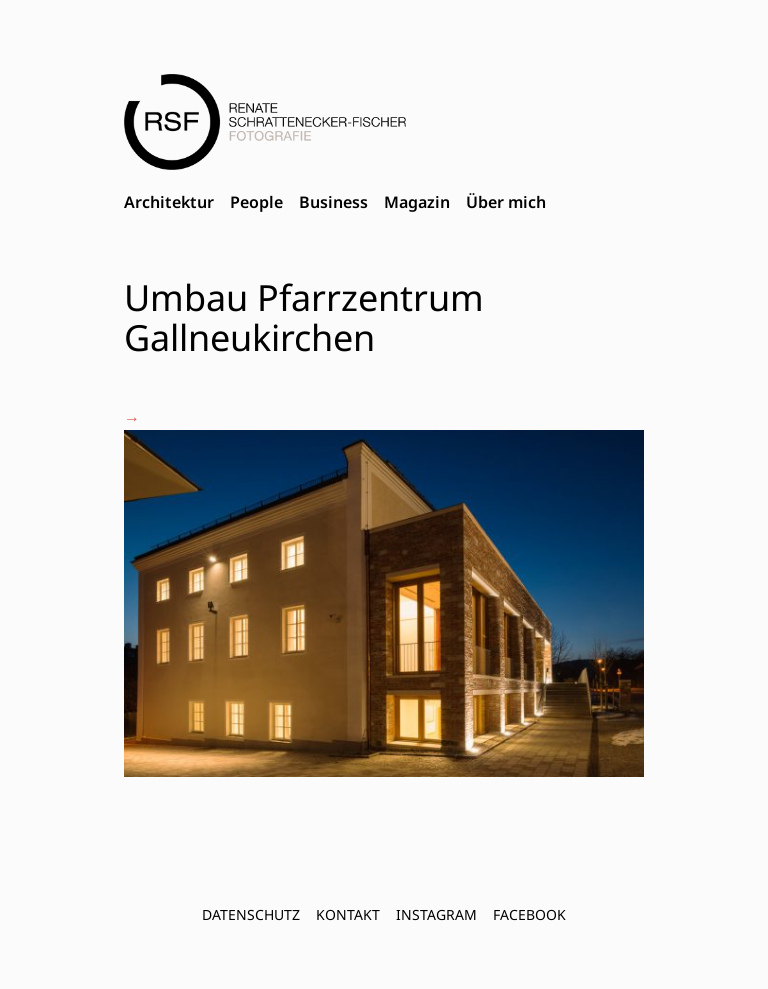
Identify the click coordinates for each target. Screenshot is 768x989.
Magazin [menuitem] (417, 202)
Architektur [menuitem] (169, 202)
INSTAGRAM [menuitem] (436, 914)
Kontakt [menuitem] (348, 914)
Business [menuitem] (333, 202)
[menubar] (335, 203)
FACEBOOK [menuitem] (529, 914)
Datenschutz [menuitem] (251, 914)
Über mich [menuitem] (506, 202)
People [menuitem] (256, 202)
